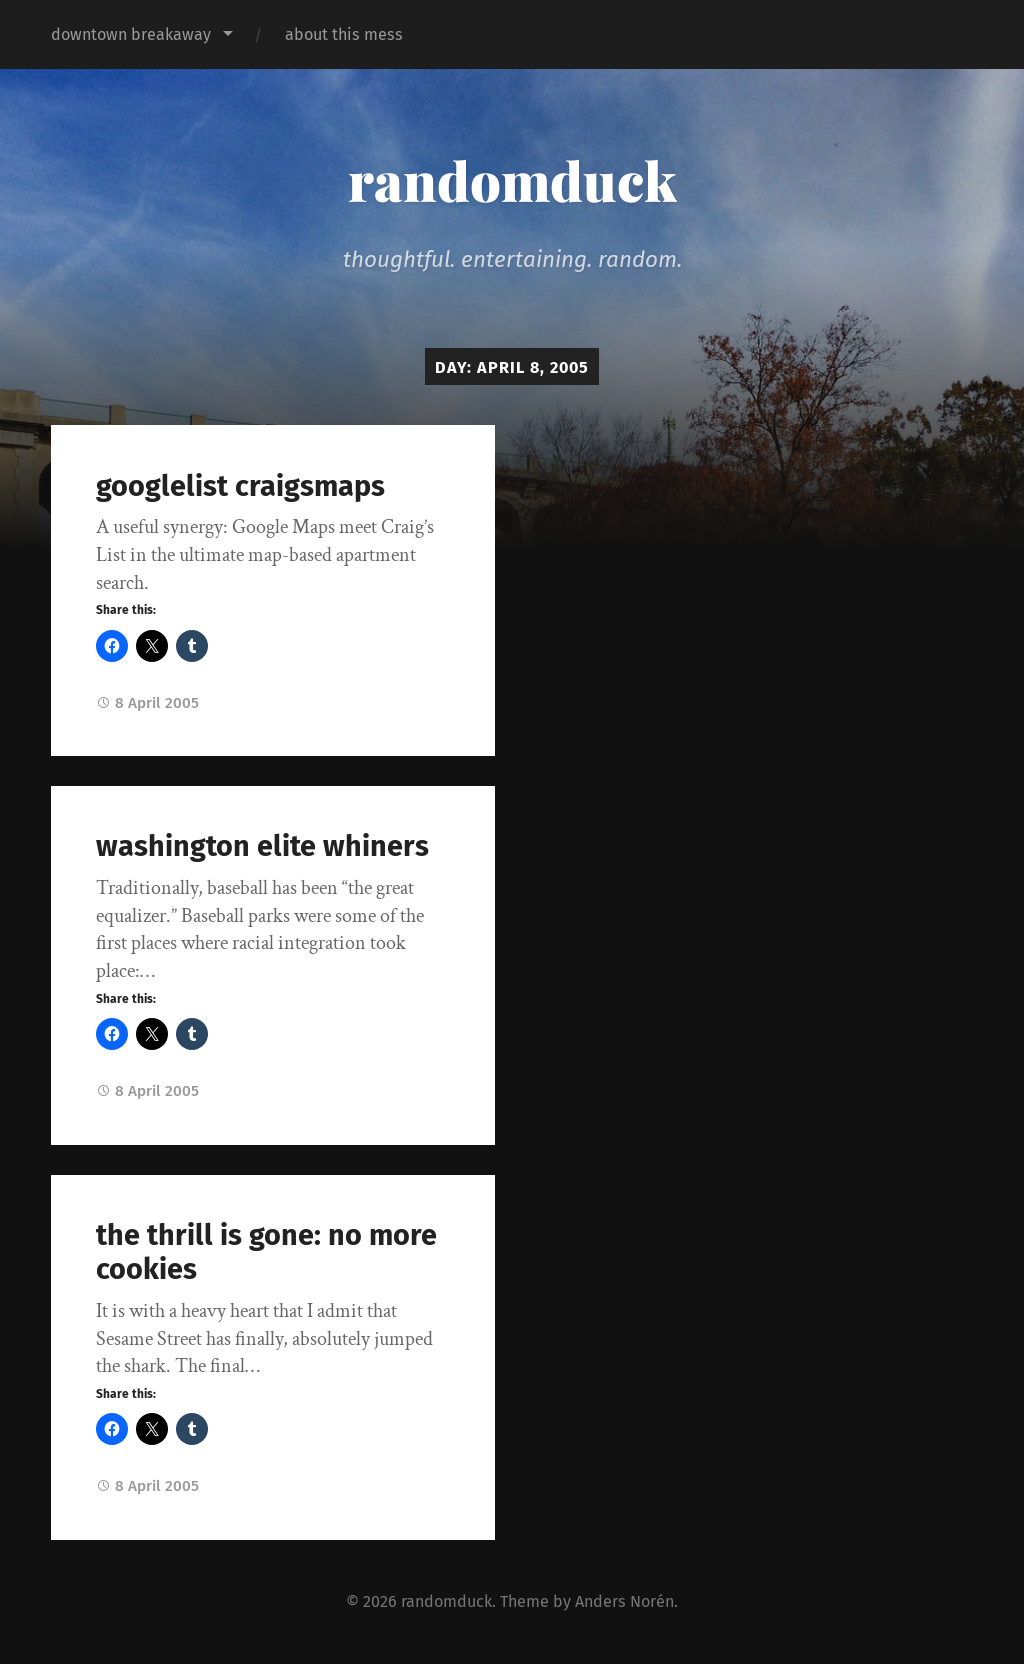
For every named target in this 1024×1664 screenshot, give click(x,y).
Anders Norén (624, 1601)
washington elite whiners (262, 846)
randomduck (512, 180)
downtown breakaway (131, 34)
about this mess (344, 34)
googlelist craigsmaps (240, 486)
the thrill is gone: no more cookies (266, 1253)
